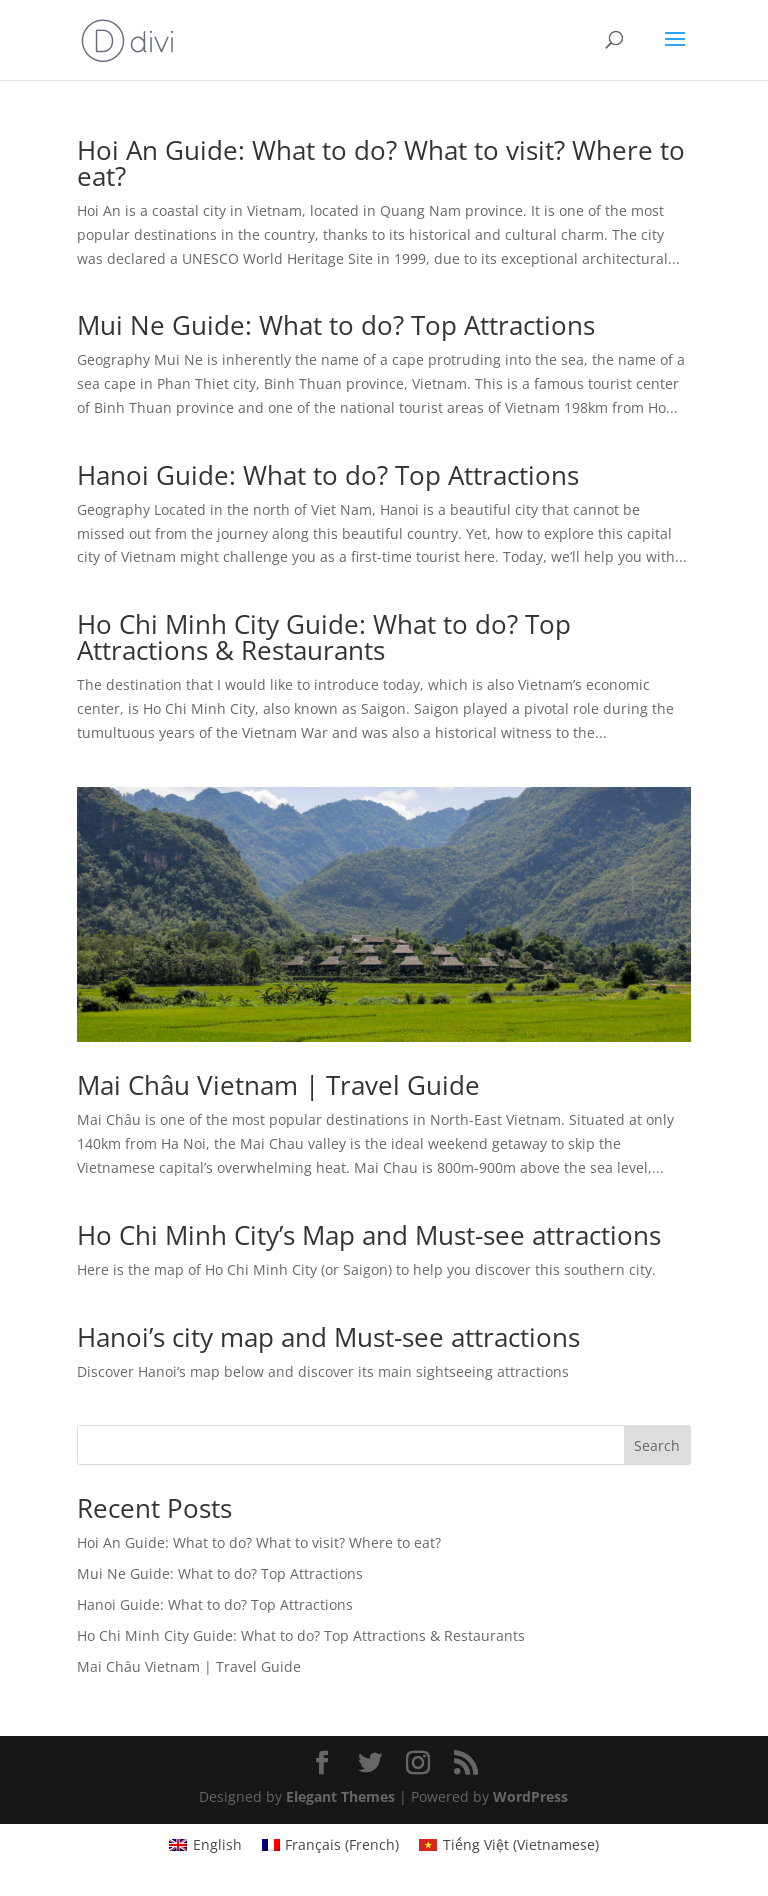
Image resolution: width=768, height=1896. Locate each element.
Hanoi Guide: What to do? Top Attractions (328, 475)
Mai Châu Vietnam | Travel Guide (278, 1085)
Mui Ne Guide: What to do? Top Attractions (336, 325)
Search (657, 1445)
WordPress (530, 1796)
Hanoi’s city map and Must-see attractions (328, 1337)
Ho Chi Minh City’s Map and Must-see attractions (369, 1235)
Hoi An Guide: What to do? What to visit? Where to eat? (381, 163)
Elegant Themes (340, 1796)
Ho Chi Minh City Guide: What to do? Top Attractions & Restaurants (324, 637)
